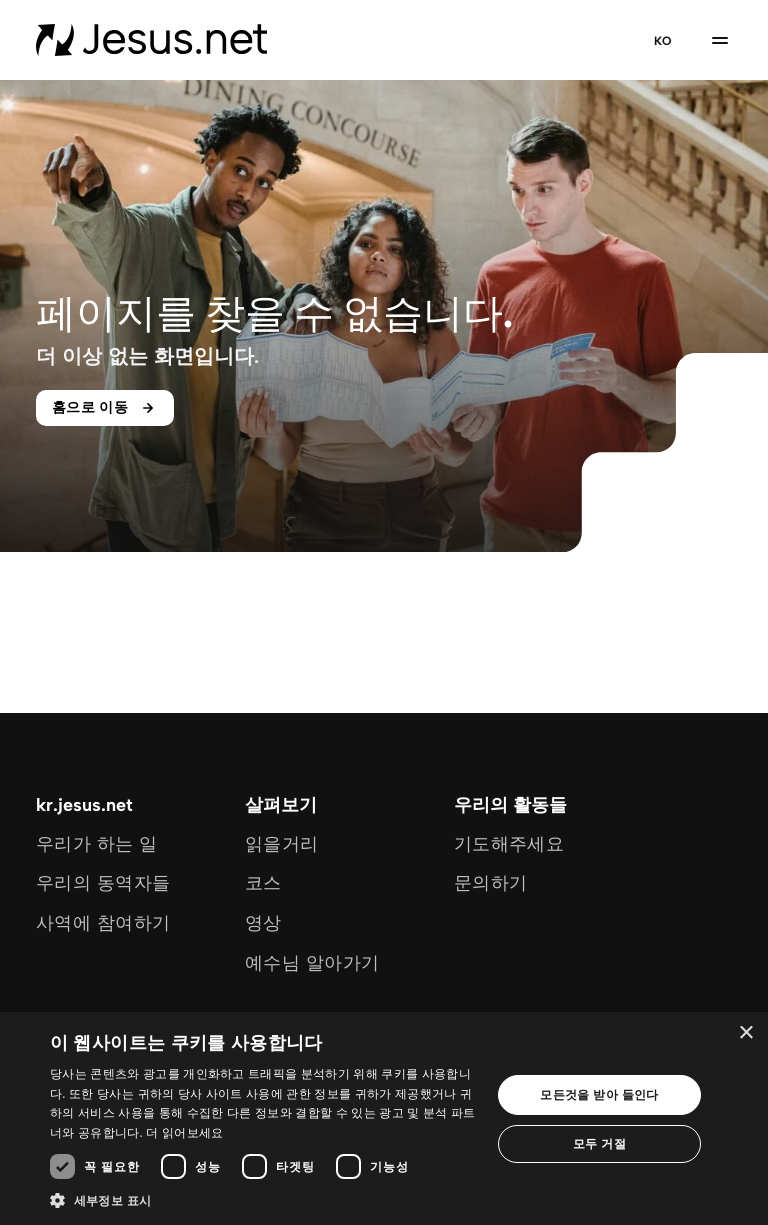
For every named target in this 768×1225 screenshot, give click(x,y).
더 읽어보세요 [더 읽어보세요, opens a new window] (184, 1132)
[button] (264, 1200)
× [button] (745, 1033)
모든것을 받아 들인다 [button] (599, 1094)
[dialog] (384, 1118)
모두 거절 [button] (599, 1143)
